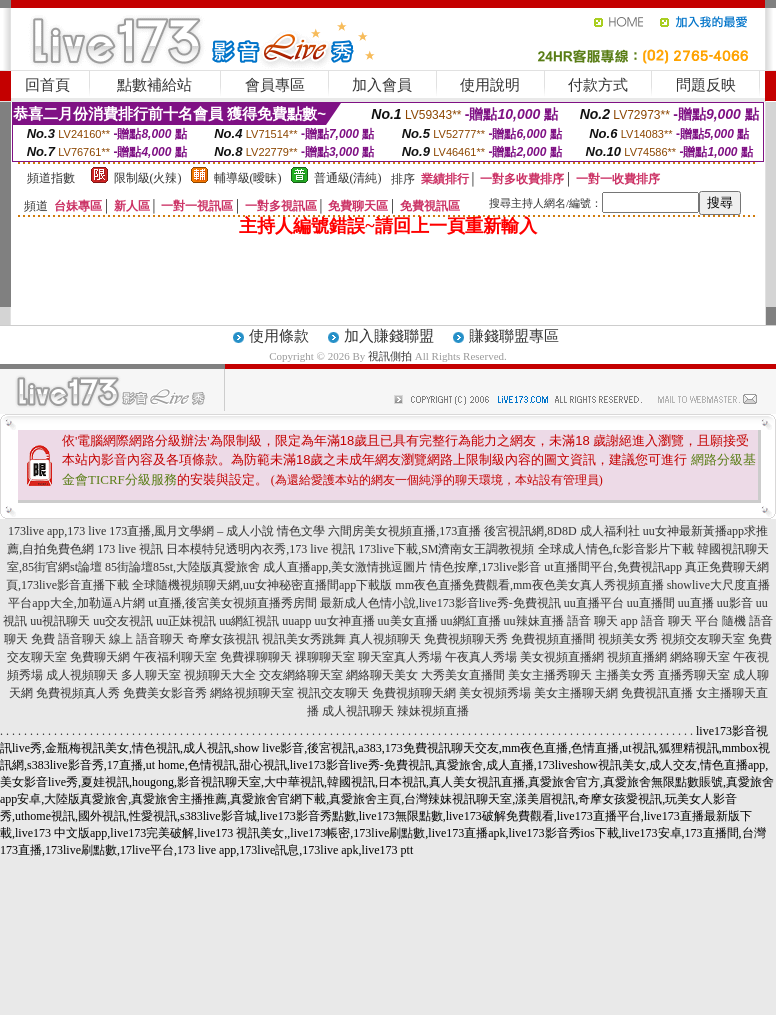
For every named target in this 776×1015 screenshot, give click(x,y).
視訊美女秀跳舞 (304, 639)
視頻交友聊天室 (703, 639)
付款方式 (598, 85)
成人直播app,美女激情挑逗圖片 (345, 567)
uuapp (296, 621)
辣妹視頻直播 (433, 711)
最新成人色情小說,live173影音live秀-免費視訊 (440, 603)
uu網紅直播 (471, 621)
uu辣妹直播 (534, 621)
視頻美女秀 (628, 639)
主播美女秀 (625, 675)
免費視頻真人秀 (78, 693)
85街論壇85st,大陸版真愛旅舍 (182, 567)
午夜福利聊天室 (175, 657)
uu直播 (696, 603)
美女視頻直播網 (562, 657)
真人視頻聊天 (385, 639)
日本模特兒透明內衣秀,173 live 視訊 (260, 549)
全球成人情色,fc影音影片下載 (616, 549)
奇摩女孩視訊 (223, 639)
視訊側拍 (390, 356)
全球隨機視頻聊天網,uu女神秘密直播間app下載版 (262, 585)
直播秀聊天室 (694, 675)
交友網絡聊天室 (301, 675)
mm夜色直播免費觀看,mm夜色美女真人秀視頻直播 (529, 585)
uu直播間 (651, 603)
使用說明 (490, 85)
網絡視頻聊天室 (252, 693)
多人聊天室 (151, 675)
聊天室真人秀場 (400, 657)
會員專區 (275, 85)
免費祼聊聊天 (256, 657)
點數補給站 (154, 85)
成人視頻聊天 (82, 675)
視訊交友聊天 (333, 693)
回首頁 (47, 85)
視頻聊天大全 (220, 675)
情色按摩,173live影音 (485, 567)
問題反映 (706, 85)
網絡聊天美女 (382, 675)
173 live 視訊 (130, 549)
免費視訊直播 (657, 693)
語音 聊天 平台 (680, 621)
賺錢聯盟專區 (514, 336)
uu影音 (735, 603)
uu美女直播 (408, 621)
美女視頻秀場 (495, 693)
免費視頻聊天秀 (466, 639)
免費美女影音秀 (165, 693)
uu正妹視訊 (186, 621)
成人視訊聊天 (358, 711)
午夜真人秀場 (481, 657)
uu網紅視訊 (249, 621)
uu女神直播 (345, 621)
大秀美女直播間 (463, 675)
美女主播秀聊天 (550, 675)
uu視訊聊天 (60, 621)
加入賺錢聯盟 (389, 336)
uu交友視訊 (123, 621)
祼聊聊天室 (325, 657)
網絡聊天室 (700, 657)
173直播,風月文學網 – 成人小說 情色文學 (217, 531)
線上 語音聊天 (146, 639)
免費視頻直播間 (553, 639)
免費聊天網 (100, 657)
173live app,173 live (57, 531)
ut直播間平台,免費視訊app (613, 567)
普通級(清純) (348, 178)
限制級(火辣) (148, 178)
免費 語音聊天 (68, 639)
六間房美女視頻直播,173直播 (404, 531)
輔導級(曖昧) (248, 178)
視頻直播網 (637, 657)
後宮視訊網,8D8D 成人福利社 (561, 531)
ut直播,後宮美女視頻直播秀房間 (232, 603)
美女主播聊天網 (576, 693)
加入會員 (382, 85)
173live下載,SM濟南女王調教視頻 (446, 549)
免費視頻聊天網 (414, 693)
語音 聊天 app (602, 621)
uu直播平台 (594, 603)
